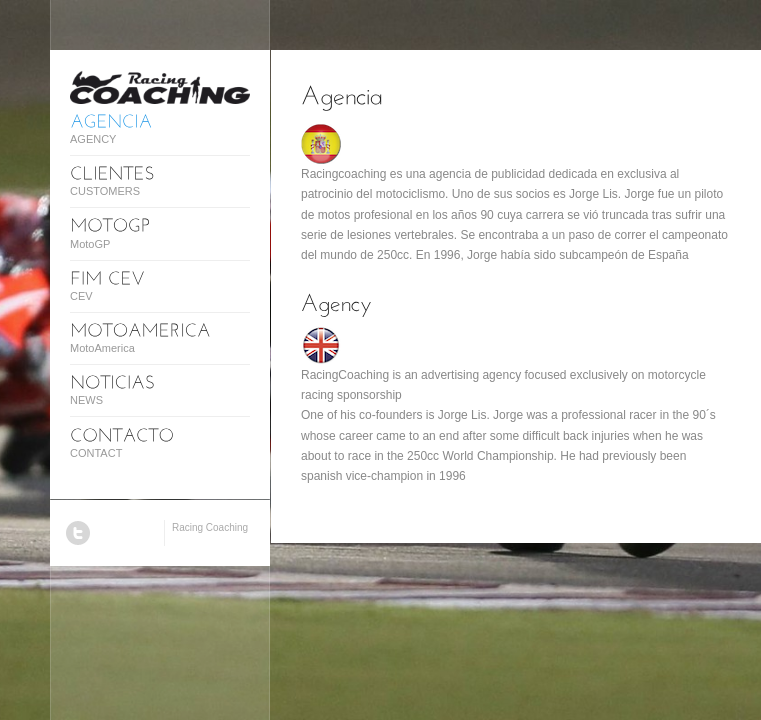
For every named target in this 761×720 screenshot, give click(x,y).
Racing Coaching (210, 527)
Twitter (78, 533)
